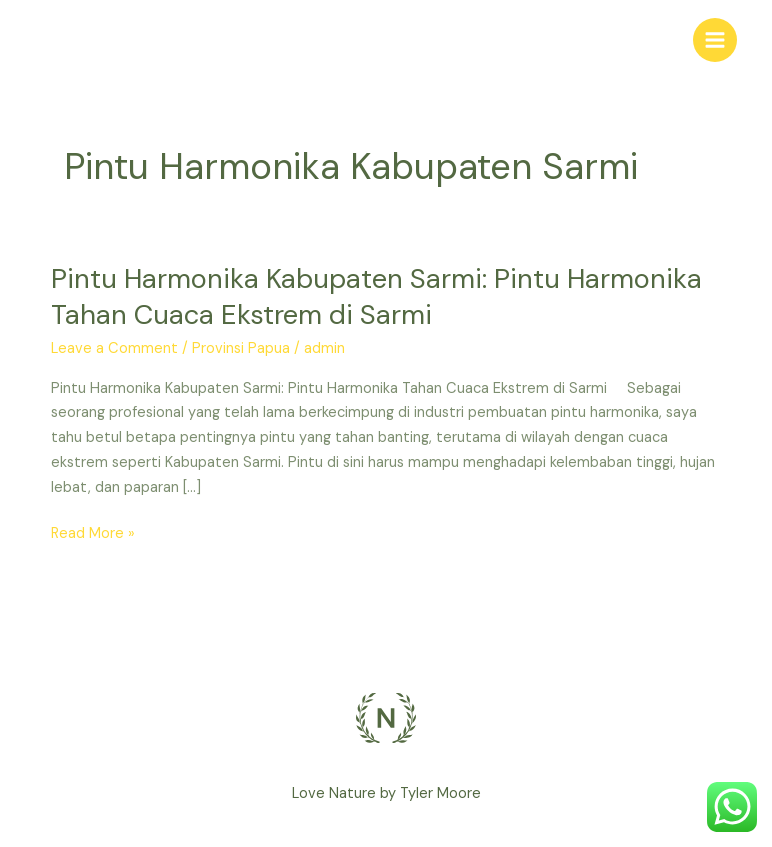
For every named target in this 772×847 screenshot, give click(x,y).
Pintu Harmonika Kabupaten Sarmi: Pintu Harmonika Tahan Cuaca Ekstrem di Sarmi (376, 296)
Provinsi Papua (241, 348)
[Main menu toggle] (715, 40)
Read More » (93, 532)
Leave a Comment (114, 348)
